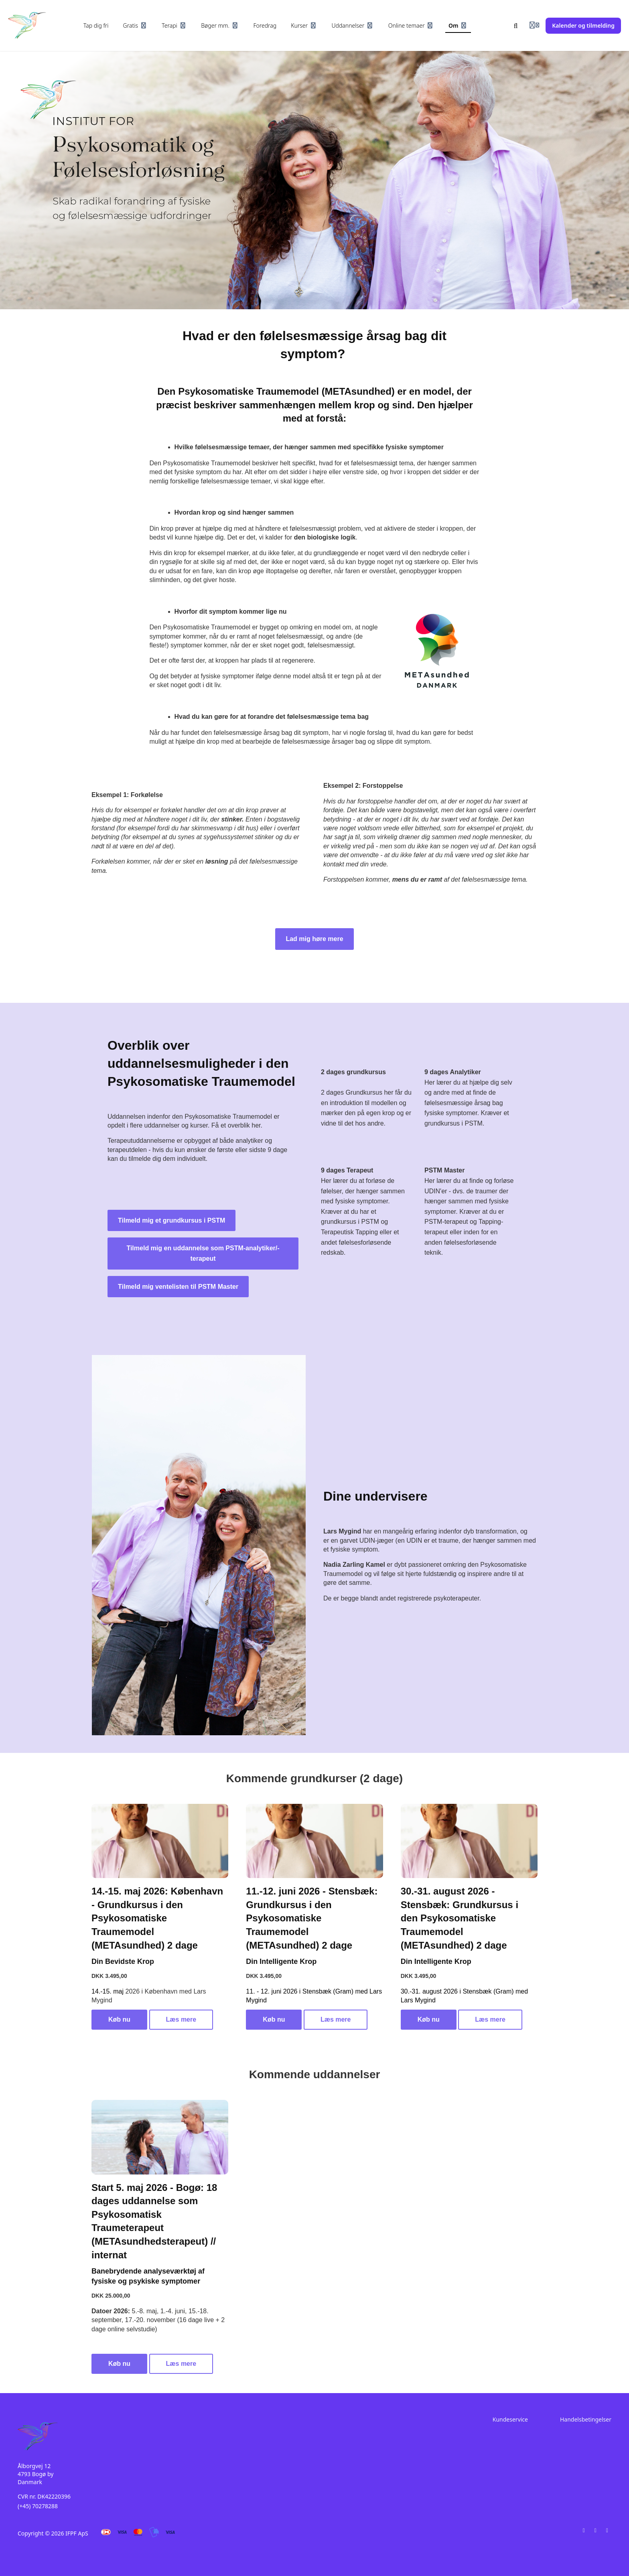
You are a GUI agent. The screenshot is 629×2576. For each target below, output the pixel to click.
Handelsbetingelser (585, 2419)
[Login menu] (534, 25)
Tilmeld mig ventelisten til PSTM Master (178, 1286)
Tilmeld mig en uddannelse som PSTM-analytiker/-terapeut (202, 1253)
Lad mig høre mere (314, 938)
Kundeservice (510, 2419)
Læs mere (181, 2019)
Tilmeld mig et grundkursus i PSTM (171, 1220)
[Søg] (515, 25)
